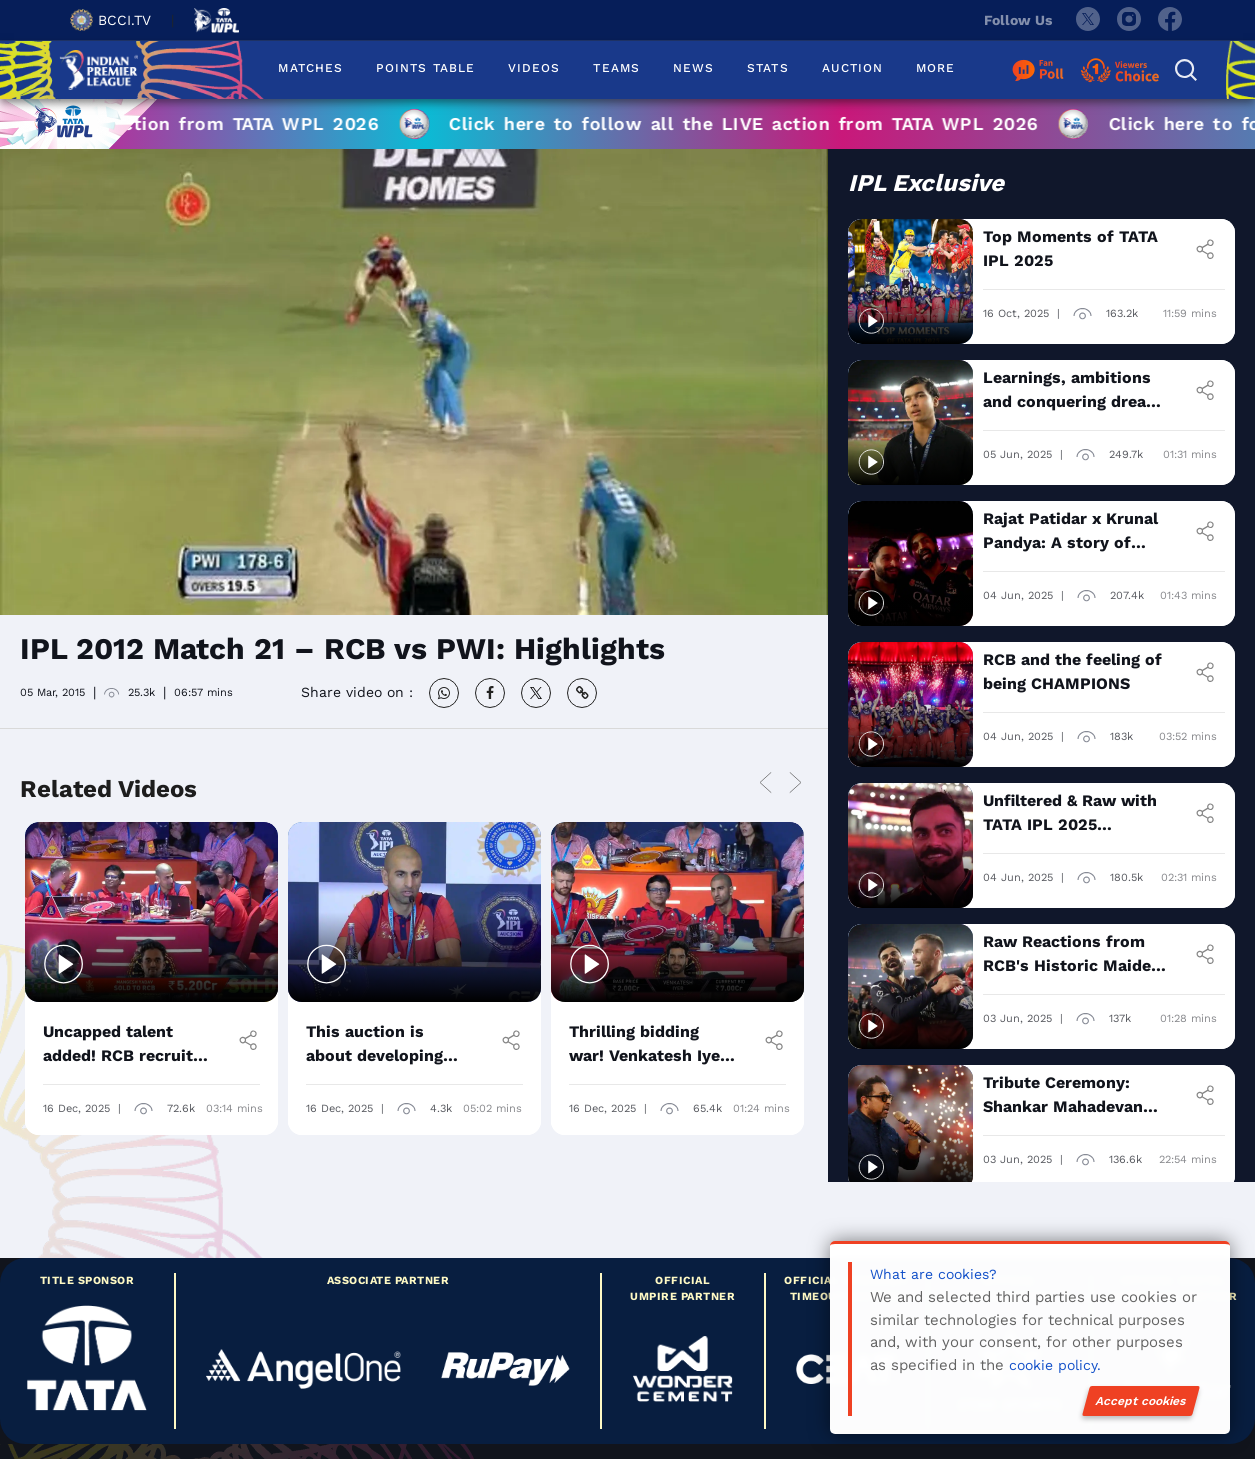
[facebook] (1171, 20)
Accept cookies (1141, 1401)
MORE (935, 68)
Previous (765, 783)
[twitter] (1087, 20)
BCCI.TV (110, 20)
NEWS (693, 68)
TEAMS (616, 68)
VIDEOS (534, 68)
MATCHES (310, 68)
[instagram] (1129, 20)
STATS (767, 68)
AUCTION (853, 68)
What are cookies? (933, 1274)
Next (795, 783)
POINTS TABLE (425, 68)
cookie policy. (1055, 1365)
